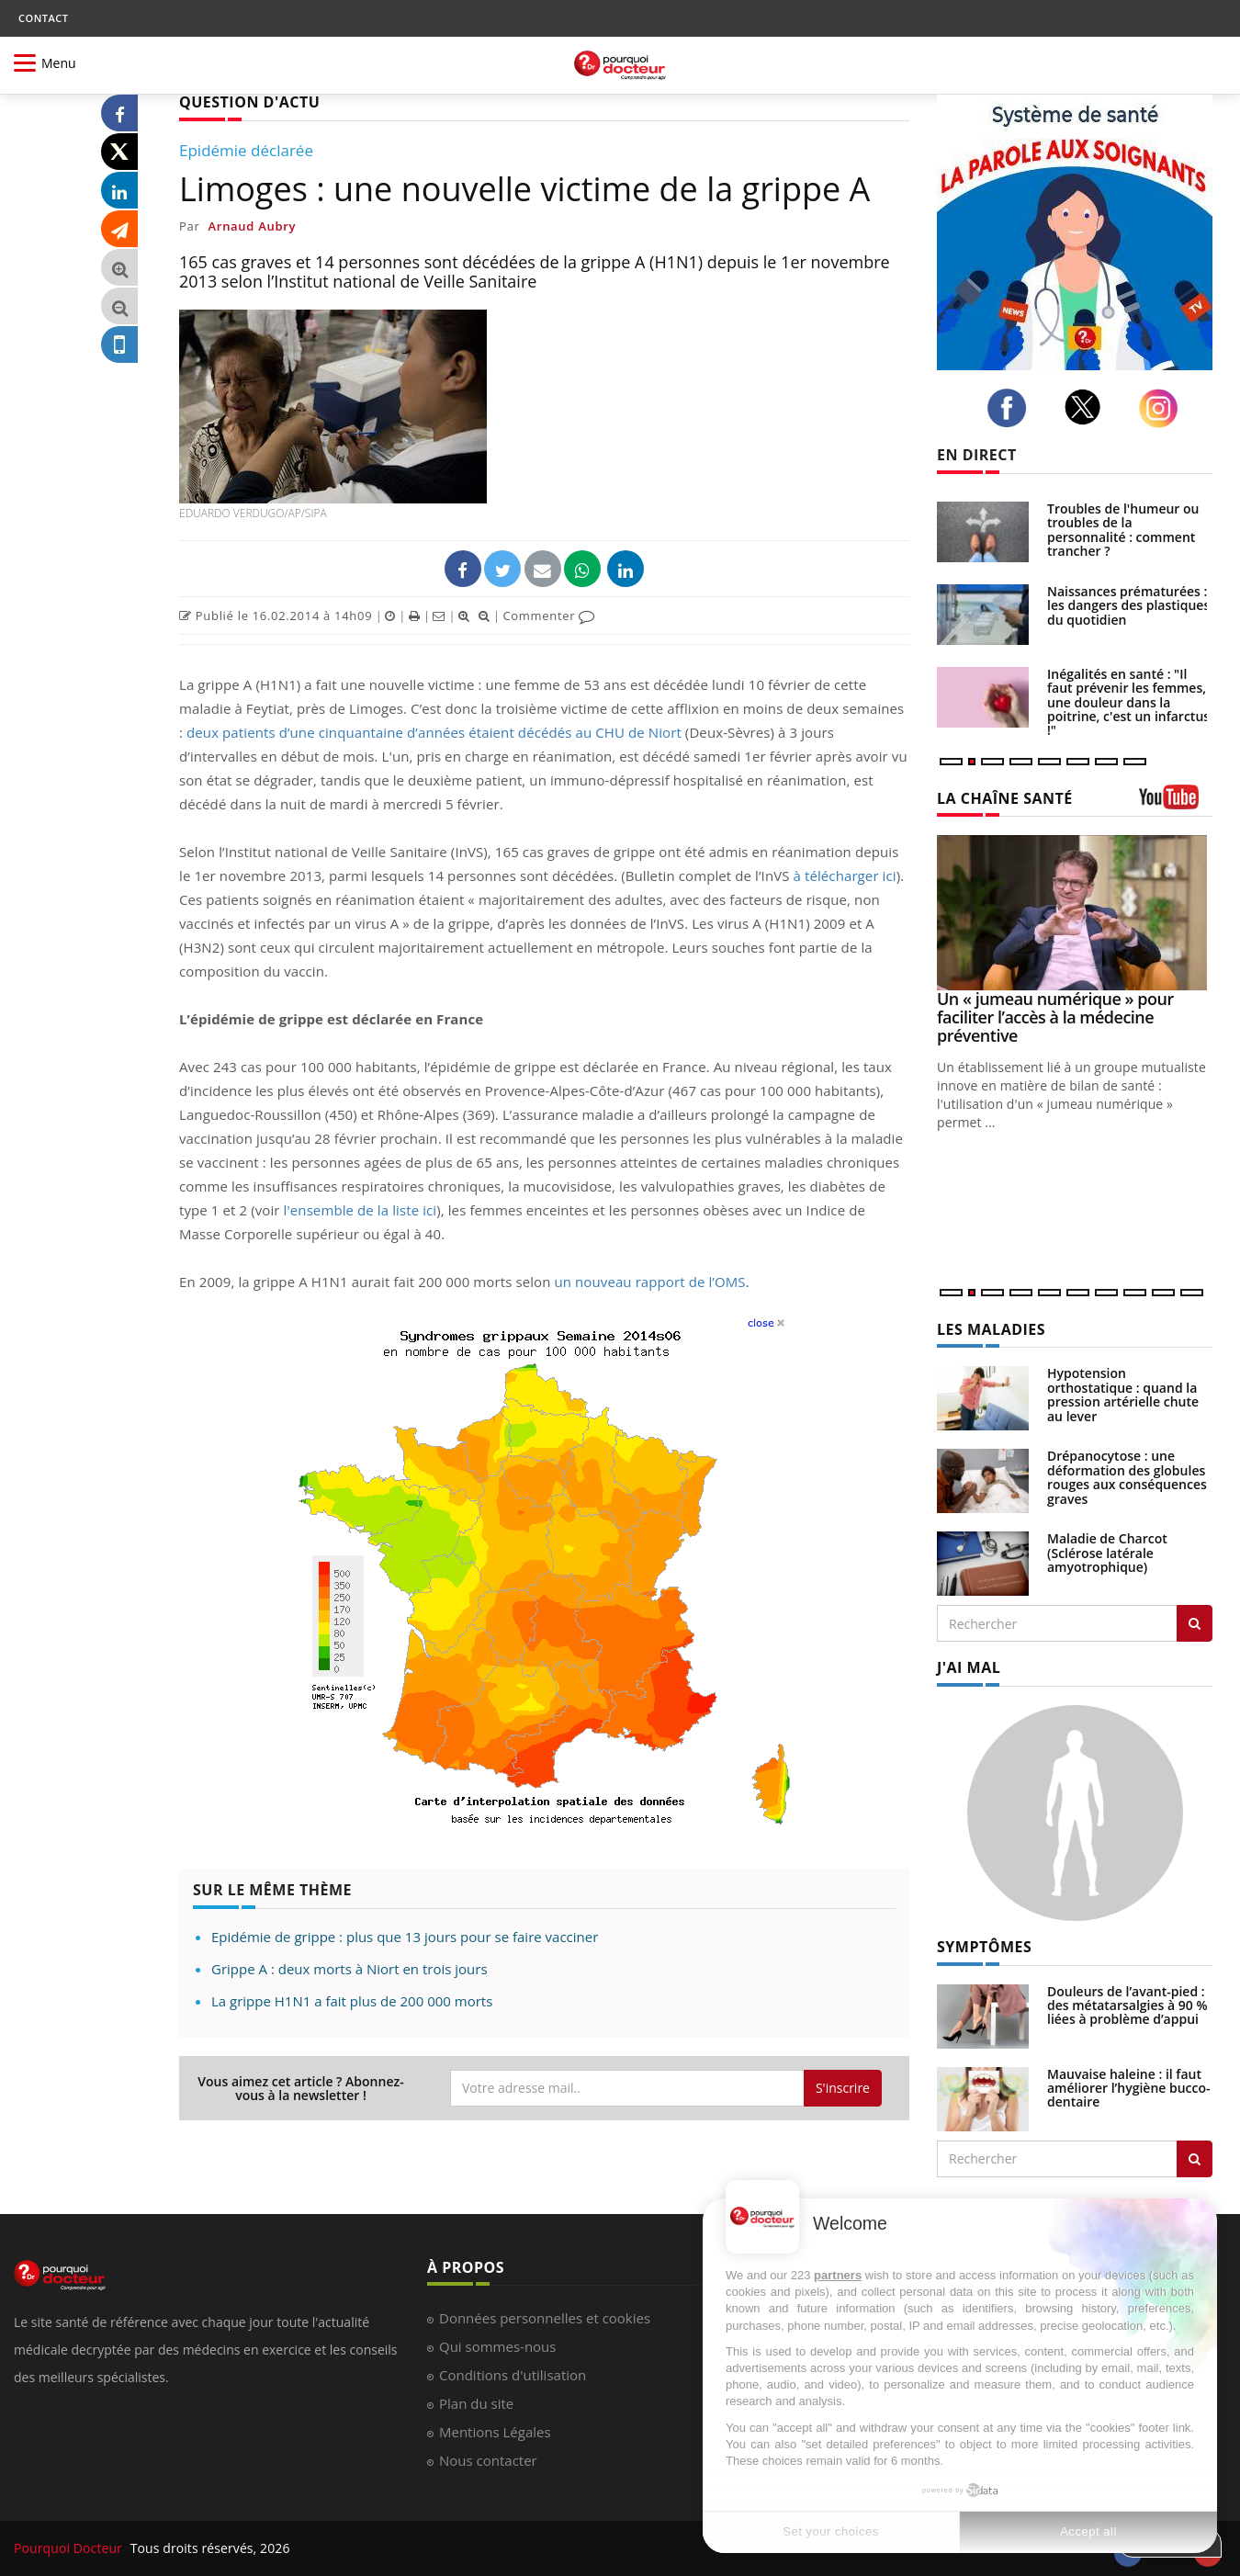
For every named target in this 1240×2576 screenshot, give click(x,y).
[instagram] (1163, 408)
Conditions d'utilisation (512, 2375)
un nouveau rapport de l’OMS (649, 1281)
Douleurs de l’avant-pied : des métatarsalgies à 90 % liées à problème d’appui (1127, 2005)
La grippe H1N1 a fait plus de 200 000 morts (351, 2001)
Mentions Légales (495, 2432)
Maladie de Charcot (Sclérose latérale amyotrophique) (1107, 1553)
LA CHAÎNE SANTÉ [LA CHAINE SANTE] (1005, 798)
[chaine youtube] (1175, 803)
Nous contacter (488, 2460)
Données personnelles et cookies (544, 2318)
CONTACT (43, 18)
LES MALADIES (991, 1329)
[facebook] (1011, 408)
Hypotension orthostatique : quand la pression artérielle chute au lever (1123, 1394)
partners (838, 2275)
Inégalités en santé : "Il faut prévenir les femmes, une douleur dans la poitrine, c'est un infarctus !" (1128, 702)
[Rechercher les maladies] (1194, 1623)
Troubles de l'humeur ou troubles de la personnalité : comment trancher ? (1123, 529)
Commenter (548, 615)
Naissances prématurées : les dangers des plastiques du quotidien (1128, 605)
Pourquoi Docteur (70, 2548)
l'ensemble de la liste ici (358, 1210)
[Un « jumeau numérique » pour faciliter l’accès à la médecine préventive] (1074, 912)
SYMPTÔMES (984, 1947)
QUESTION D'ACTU (249, 102)
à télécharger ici (845, 875)
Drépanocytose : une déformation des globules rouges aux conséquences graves (1127, 1477)
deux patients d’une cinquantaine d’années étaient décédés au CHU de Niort (434, 732)
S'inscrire (843, 2087)
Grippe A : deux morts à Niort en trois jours (349, 1969)
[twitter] (1088, 407)
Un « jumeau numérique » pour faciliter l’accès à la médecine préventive (1055, 1017)
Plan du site (476, 2403)
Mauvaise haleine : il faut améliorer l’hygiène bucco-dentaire (1129, 2088)
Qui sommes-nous (497, 2346)
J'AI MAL (968, 1667)
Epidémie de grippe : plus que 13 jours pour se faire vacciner (404, 1936)
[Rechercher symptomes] (1194, 2159)
